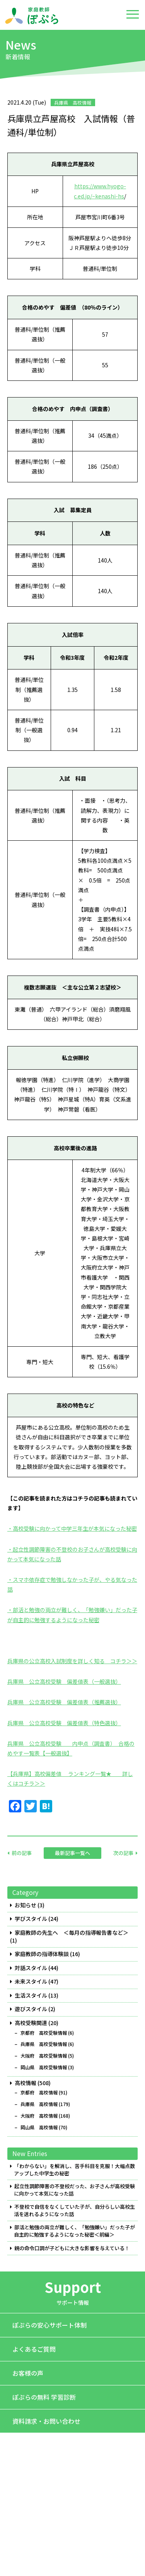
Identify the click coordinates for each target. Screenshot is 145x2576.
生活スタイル (31, 1995)
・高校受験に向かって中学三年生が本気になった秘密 (72, 1528)
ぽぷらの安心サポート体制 (49, 2325)
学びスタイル (31, 1918)
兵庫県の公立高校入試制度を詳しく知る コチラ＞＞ (72, 1661)
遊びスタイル (31, 2009)
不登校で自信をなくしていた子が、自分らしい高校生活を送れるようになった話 (74, 2210)
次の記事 (123, 1853)
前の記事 (22, 1853)
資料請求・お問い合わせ (46, 2421)
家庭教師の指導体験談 (42, 1954)
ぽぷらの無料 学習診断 (44, 2397)
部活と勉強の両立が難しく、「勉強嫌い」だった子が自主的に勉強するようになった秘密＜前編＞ (74, 2231)
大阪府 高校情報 (39, 2116)
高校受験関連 (31, 2023)
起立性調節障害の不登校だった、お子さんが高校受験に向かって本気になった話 (74, 2190)
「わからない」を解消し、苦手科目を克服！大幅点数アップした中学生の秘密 (74, 2170)
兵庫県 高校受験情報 (43, 2044)
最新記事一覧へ (72, 1853)
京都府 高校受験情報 (43, 2033)
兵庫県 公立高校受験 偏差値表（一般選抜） (64, 1681)
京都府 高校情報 (39, 2092)
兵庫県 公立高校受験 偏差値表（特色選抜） (64, 1723)
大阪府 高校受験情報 (43, 2056)
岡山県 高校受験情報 (43, 2067)
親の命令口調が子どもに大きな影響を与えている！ (72, 2248)
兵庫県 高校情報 (39, 2104)
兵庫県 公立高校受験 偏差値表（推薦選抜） (64, 1702)
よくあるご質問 (34, 2349)
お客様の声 (27, 2373)
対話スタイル (31, 1968)
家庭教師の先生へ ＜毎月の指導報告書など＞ (71, 1932)
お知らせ (25, 1905)
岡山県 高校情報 (39, 2127)
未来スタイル (31, 1981)
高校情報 (25, 2083)
